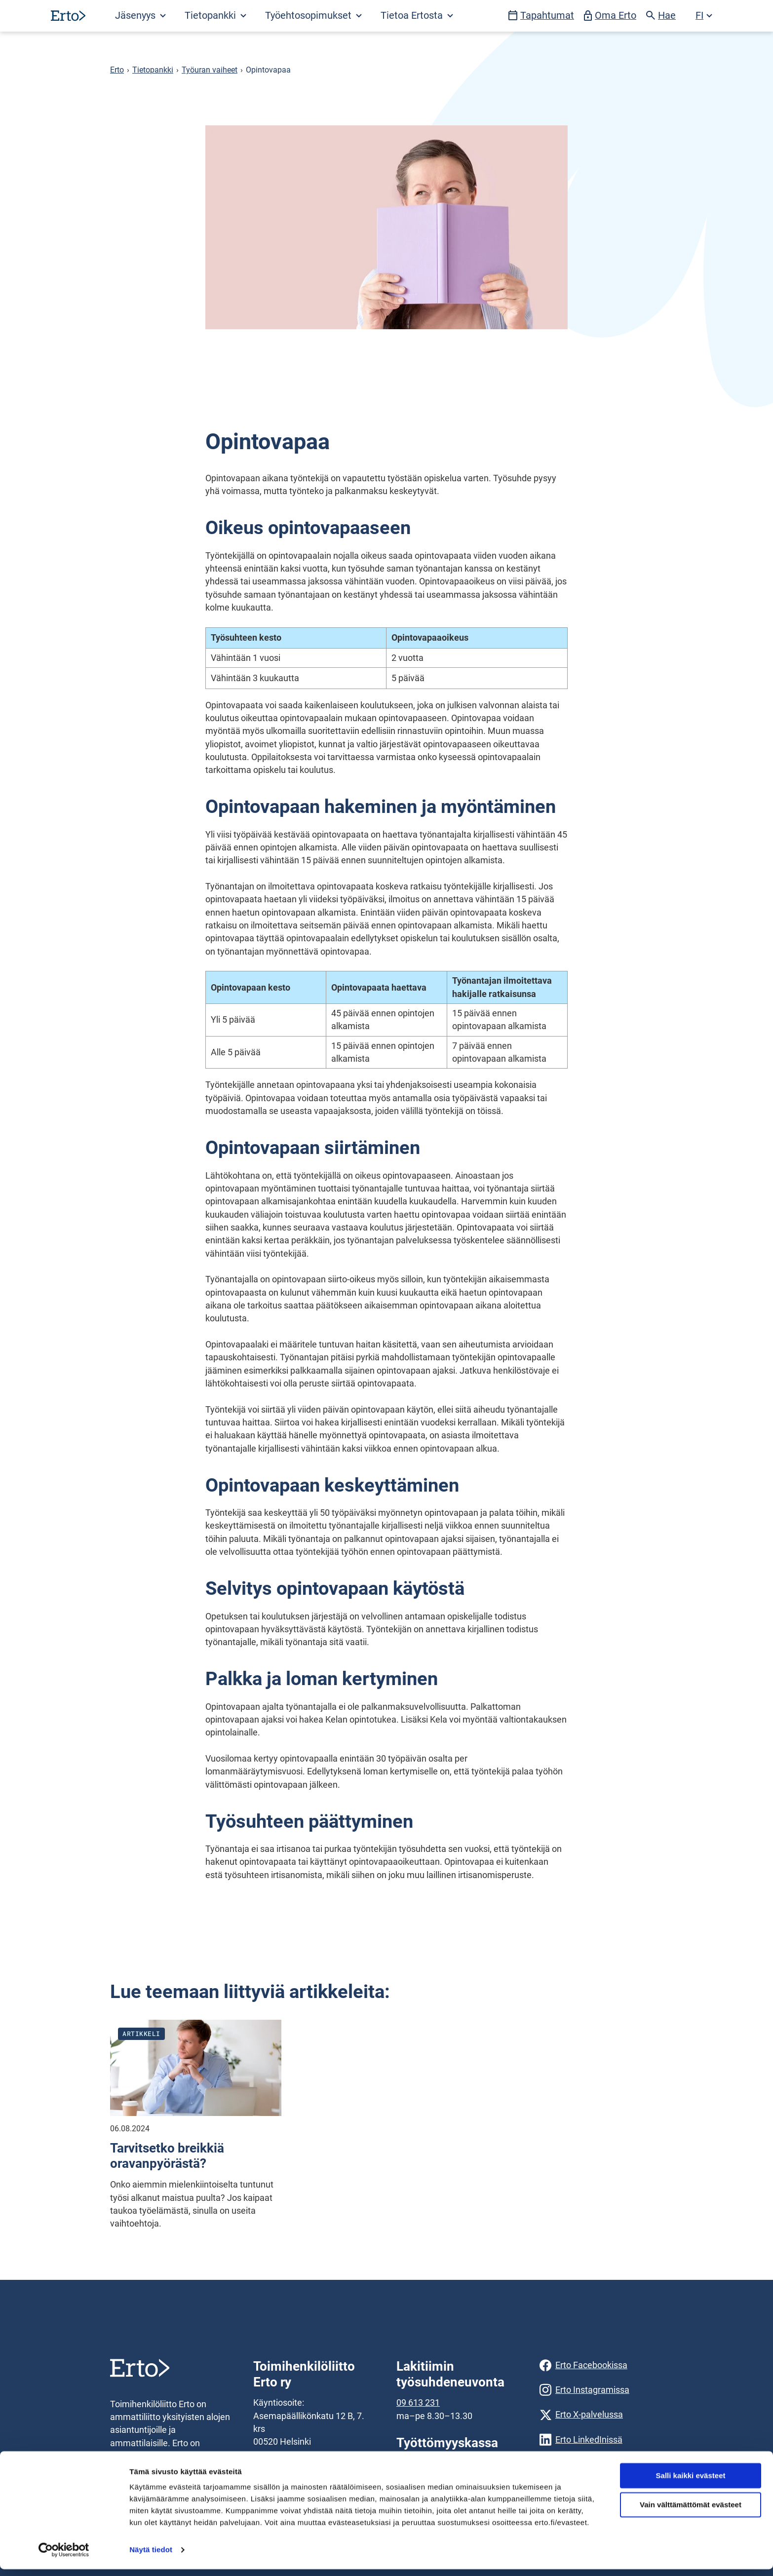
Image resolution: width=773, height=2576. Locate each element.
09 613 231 (418, 2403)
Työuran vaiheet (209, 70)
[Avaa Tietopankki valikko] (215, 16)
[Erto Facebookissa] (601, 2365)
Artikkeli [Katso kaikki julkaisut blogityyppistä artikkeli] (141, 2033)
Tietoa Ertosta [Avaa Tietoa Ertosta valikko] (417, 15)
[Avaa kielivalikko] (704, 16)
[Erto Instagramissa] (601, 2390)
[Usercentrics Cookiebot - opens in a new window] (64, 2556)
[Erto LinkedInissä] (601, 2439)
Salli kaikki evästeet (691, 2482)
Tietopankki (152, 70)
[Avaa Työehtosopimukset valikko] (313, 16)
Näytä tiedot (150, 2556)
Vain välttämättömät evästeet (690, 2511)
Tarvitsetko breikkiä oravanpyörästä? (167, 2156)
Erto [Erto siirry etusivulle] (117, 70)
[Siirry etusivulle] (68, 15)
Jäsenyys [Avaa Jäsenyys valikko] (140, 15)
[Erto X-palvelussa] (601, 2414)
